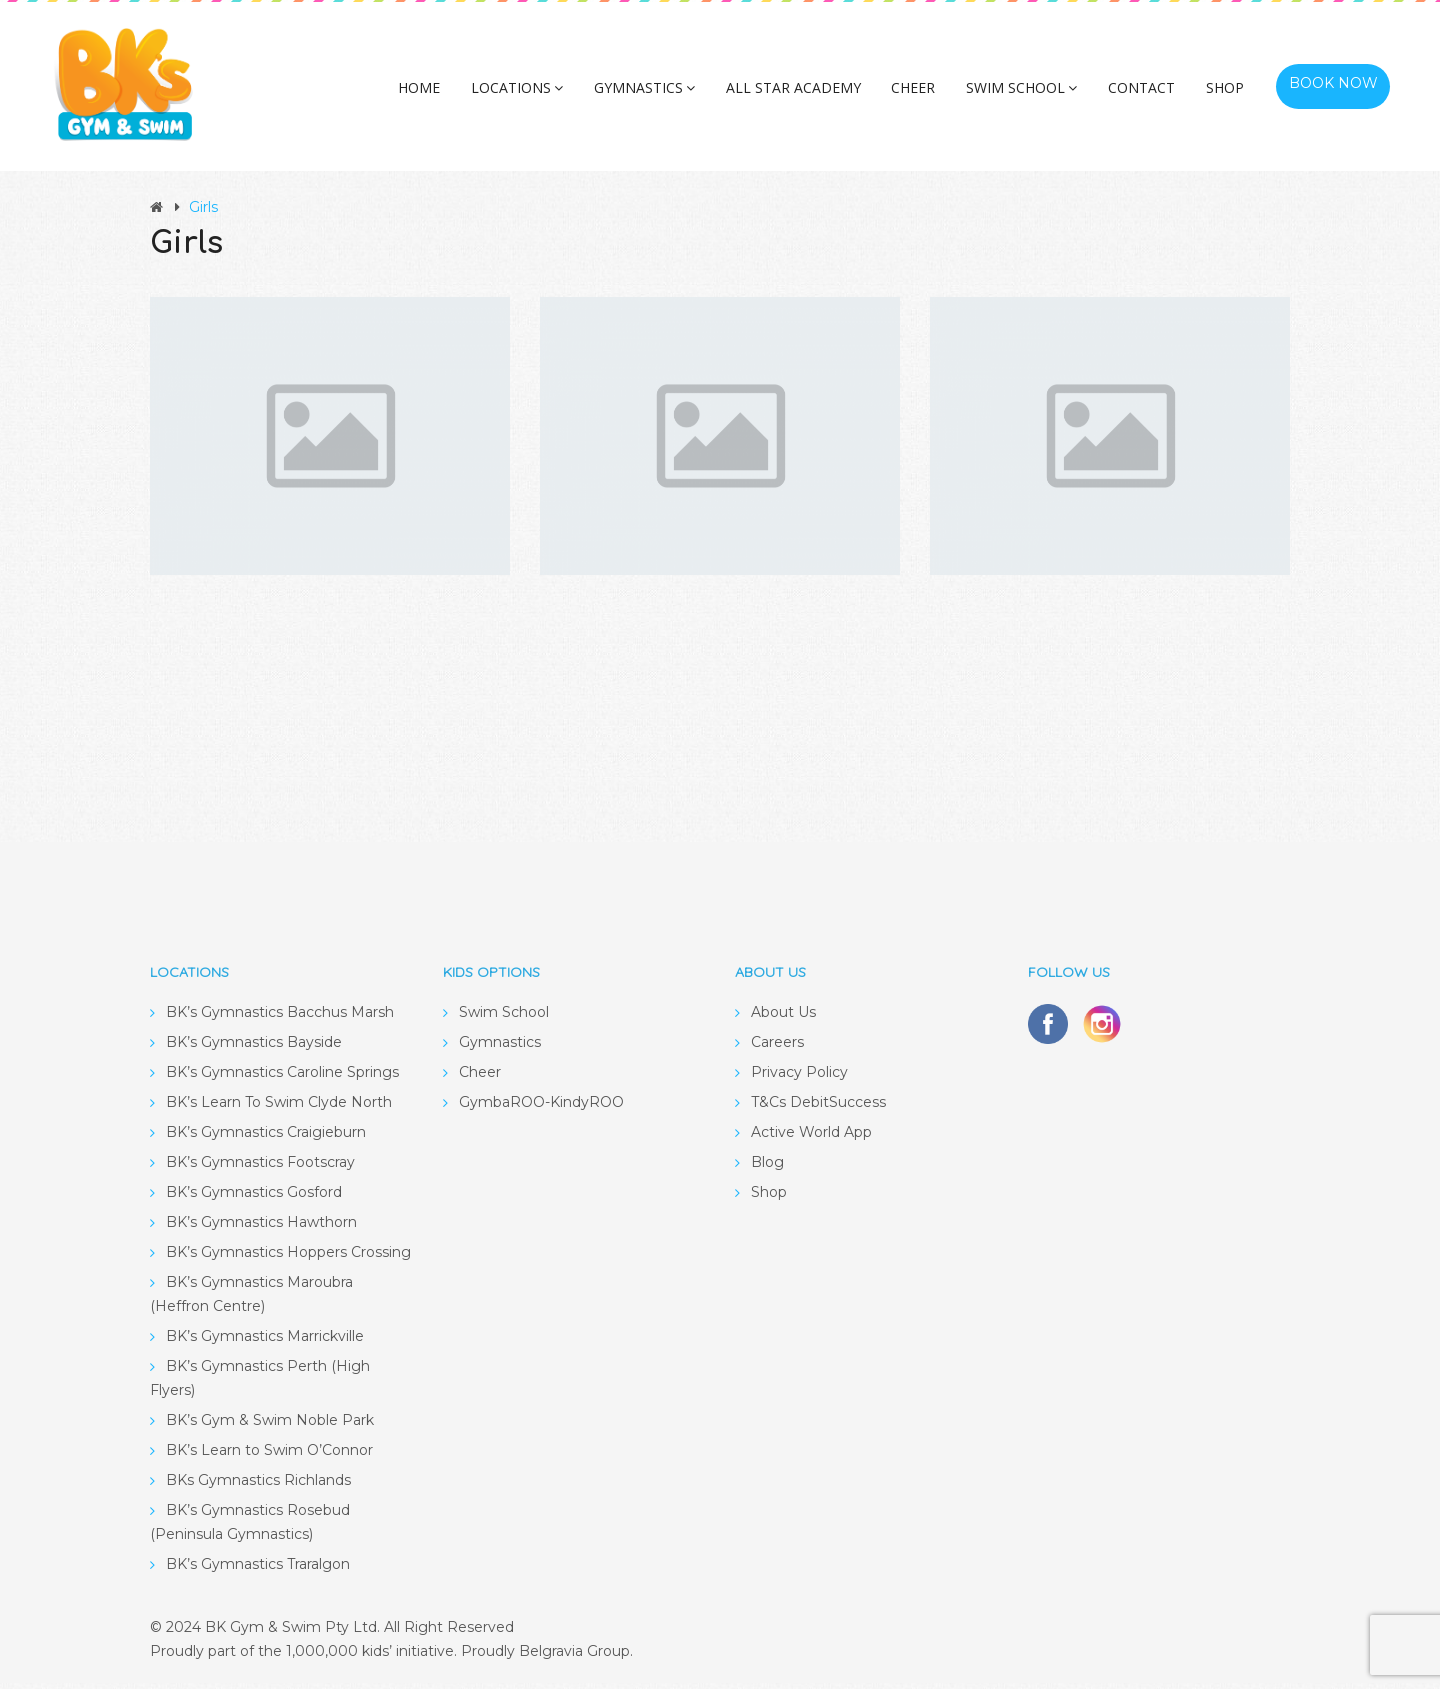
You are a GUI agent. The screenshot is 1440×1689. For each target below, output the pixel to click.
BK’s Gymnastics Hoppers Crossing (288, 1258)
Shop (1222, 93)
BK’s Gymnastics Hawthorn (261, 1228)
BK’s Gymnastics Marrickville (265, 1342)
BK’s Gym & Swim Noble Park (270, 1426)
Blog (767, 1168)
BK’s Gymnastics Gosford (254, 1198)
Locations (543, 93)
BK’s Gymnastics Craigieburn (266, 1138)
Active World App (811, 1138)
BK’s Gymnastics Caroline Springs (282, 1078)
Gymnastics (665, 93)
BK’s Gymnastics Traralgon (258, 1570)
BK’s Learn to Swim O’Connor (269, 1456)
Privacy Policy (799, 1078)
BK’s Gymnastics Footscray (260, 1168)
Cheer (925, 93)
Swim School (1028, 93)
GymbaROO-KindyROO (541, 1108)
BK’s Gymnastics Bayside (254, 1048)
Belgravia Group (574, 1657)
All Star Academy (809, 93)
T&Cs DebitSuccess (818, 1108)
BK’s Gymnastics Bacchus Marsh (280, 1018)
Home (450, 93)
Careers (777, 1048)
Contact (1143, 93)
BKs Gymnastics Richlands (258, 1486)
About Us (783, 1018)
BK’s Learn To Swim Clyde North (279, 1108)
